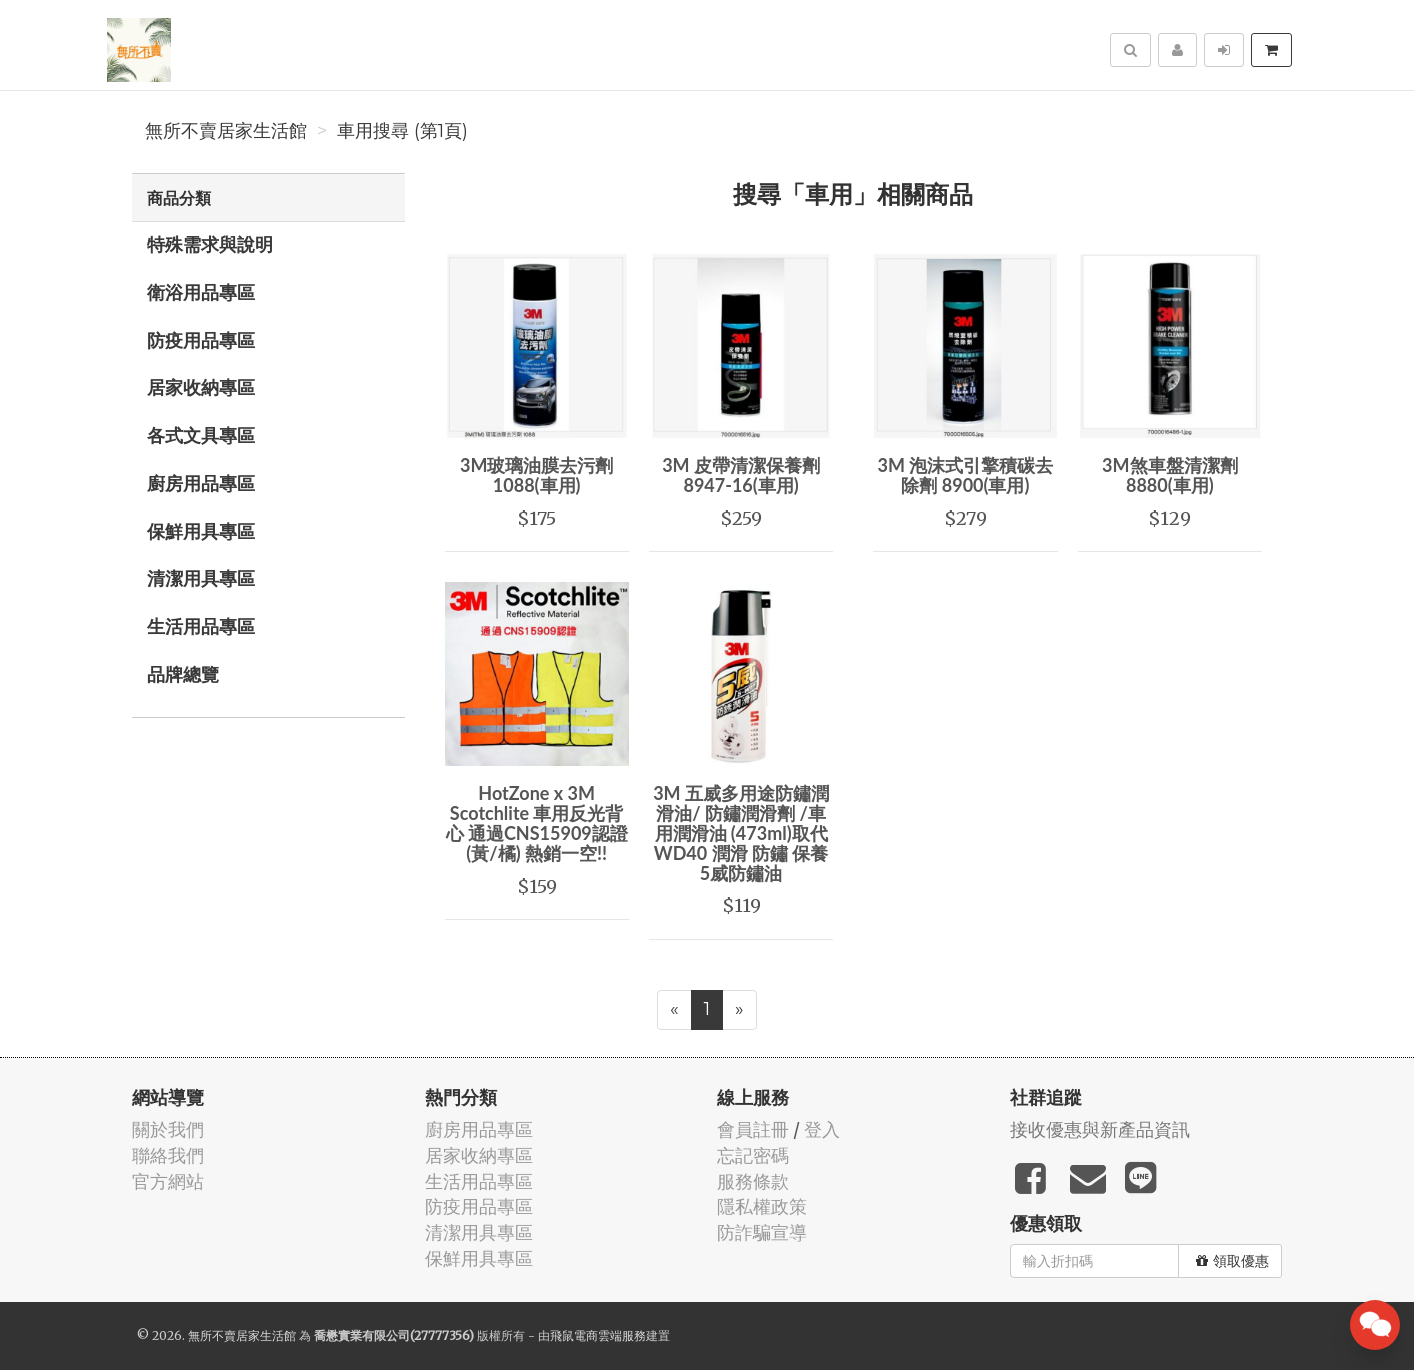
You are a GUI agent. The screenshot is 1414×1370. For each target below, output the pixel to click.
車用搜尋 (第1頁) (402, 131)
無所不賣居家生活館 (226, 131)
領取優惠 (1232, 1261)
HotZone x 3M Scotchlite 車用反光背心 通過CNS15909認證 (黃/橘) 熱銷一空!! (537, 822)
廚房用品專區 (201, 483)
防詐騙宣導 (762, 1232)
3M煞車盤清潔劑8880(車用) (1169, 475)
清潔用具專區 (201, 578)
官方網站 (168, 1181)
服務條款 (753, 1181)
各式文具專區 (201, 435)
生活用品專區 (201, 626)
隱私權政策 (762, 1206)
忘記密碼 (753, 1155)
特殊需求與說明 (210, 244)
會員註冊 (753, 1129)
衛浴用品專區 (201, 292)
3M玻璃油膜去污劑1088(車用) (536, 475)
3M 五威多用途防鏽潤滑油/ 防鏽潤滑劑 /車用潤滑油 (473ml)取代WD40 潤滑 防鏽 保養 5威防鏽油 (741, 832)
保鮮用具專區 (201, 531)
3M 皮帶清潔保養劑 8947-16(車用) (741, 475)
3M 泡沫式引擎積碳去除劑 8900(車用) (966, 475)
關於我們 (168, 1129)
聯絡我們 (168, 1155)
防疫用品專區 (201, 340)
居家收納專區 (201, 387)
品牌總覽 (183, 674)
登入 (822, 1129)
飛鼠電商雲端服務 (598, 1335)
